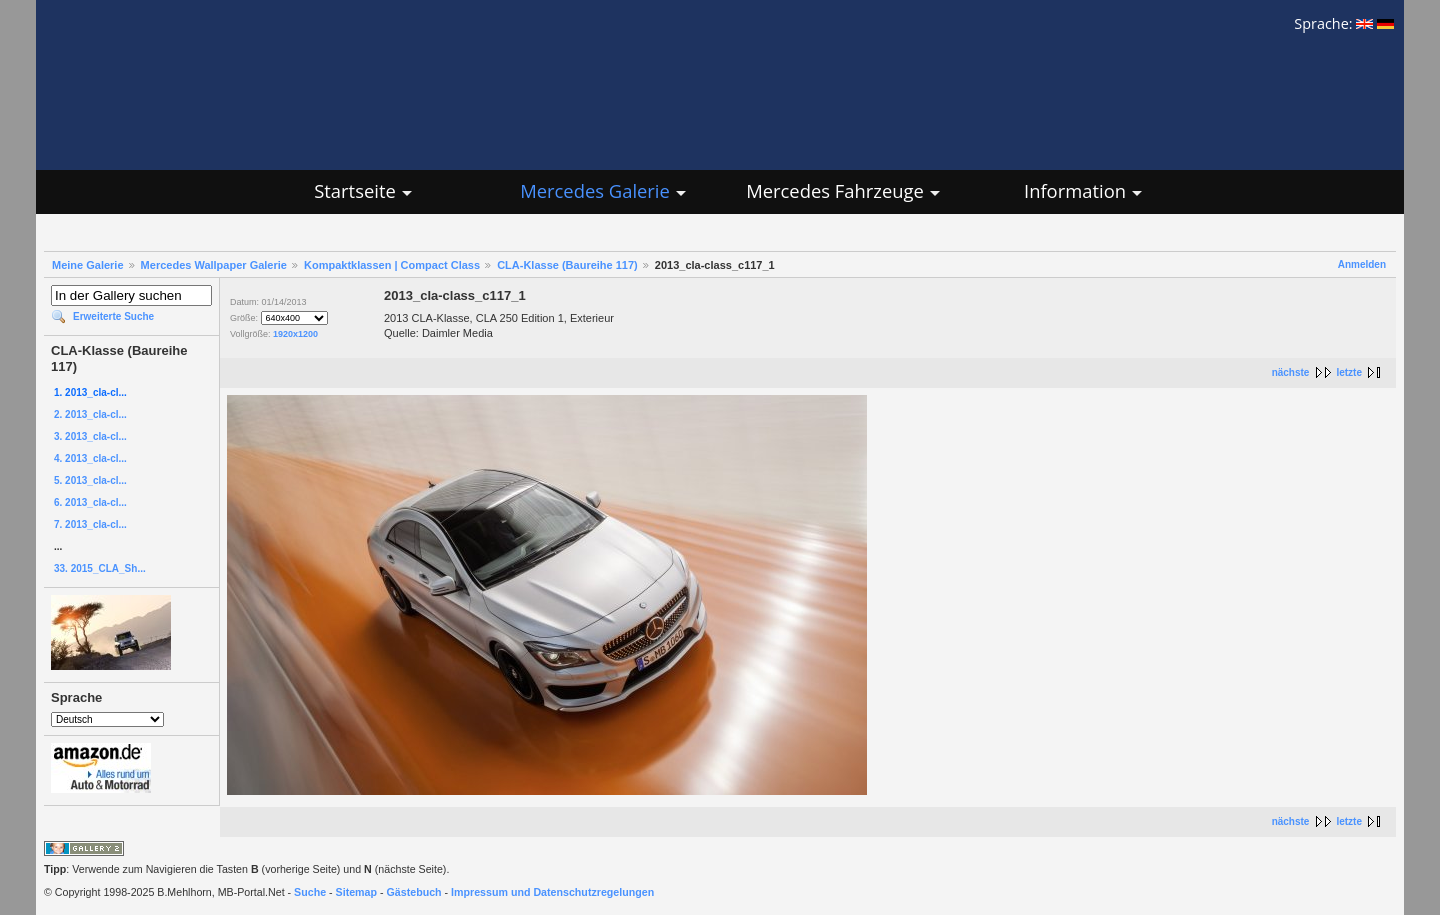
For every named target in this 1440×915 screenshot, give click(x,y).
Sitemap (356, 892)
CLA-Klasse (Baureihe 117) (567, 265)
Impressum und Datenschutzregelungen (552, 892)
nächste (1291, 372)
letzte (1349, 372)
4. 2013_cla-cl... (90, 458)
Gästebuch (414, 892)
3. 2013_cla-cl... (90, 436)
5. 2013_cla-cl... (90, 480)
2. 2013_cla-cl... (90, 414)
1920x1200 (295, 334)
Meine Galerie (88, 265)
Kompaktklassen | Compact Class (392, 265)
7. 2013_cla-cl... (90, 524)
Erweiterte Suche (113, 316)
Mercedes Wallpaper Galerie (214, 265)
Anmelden (1362, 264)
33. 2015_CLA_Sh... (100, 568)
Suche (310, 892)
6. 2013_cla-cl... (90, 502)
